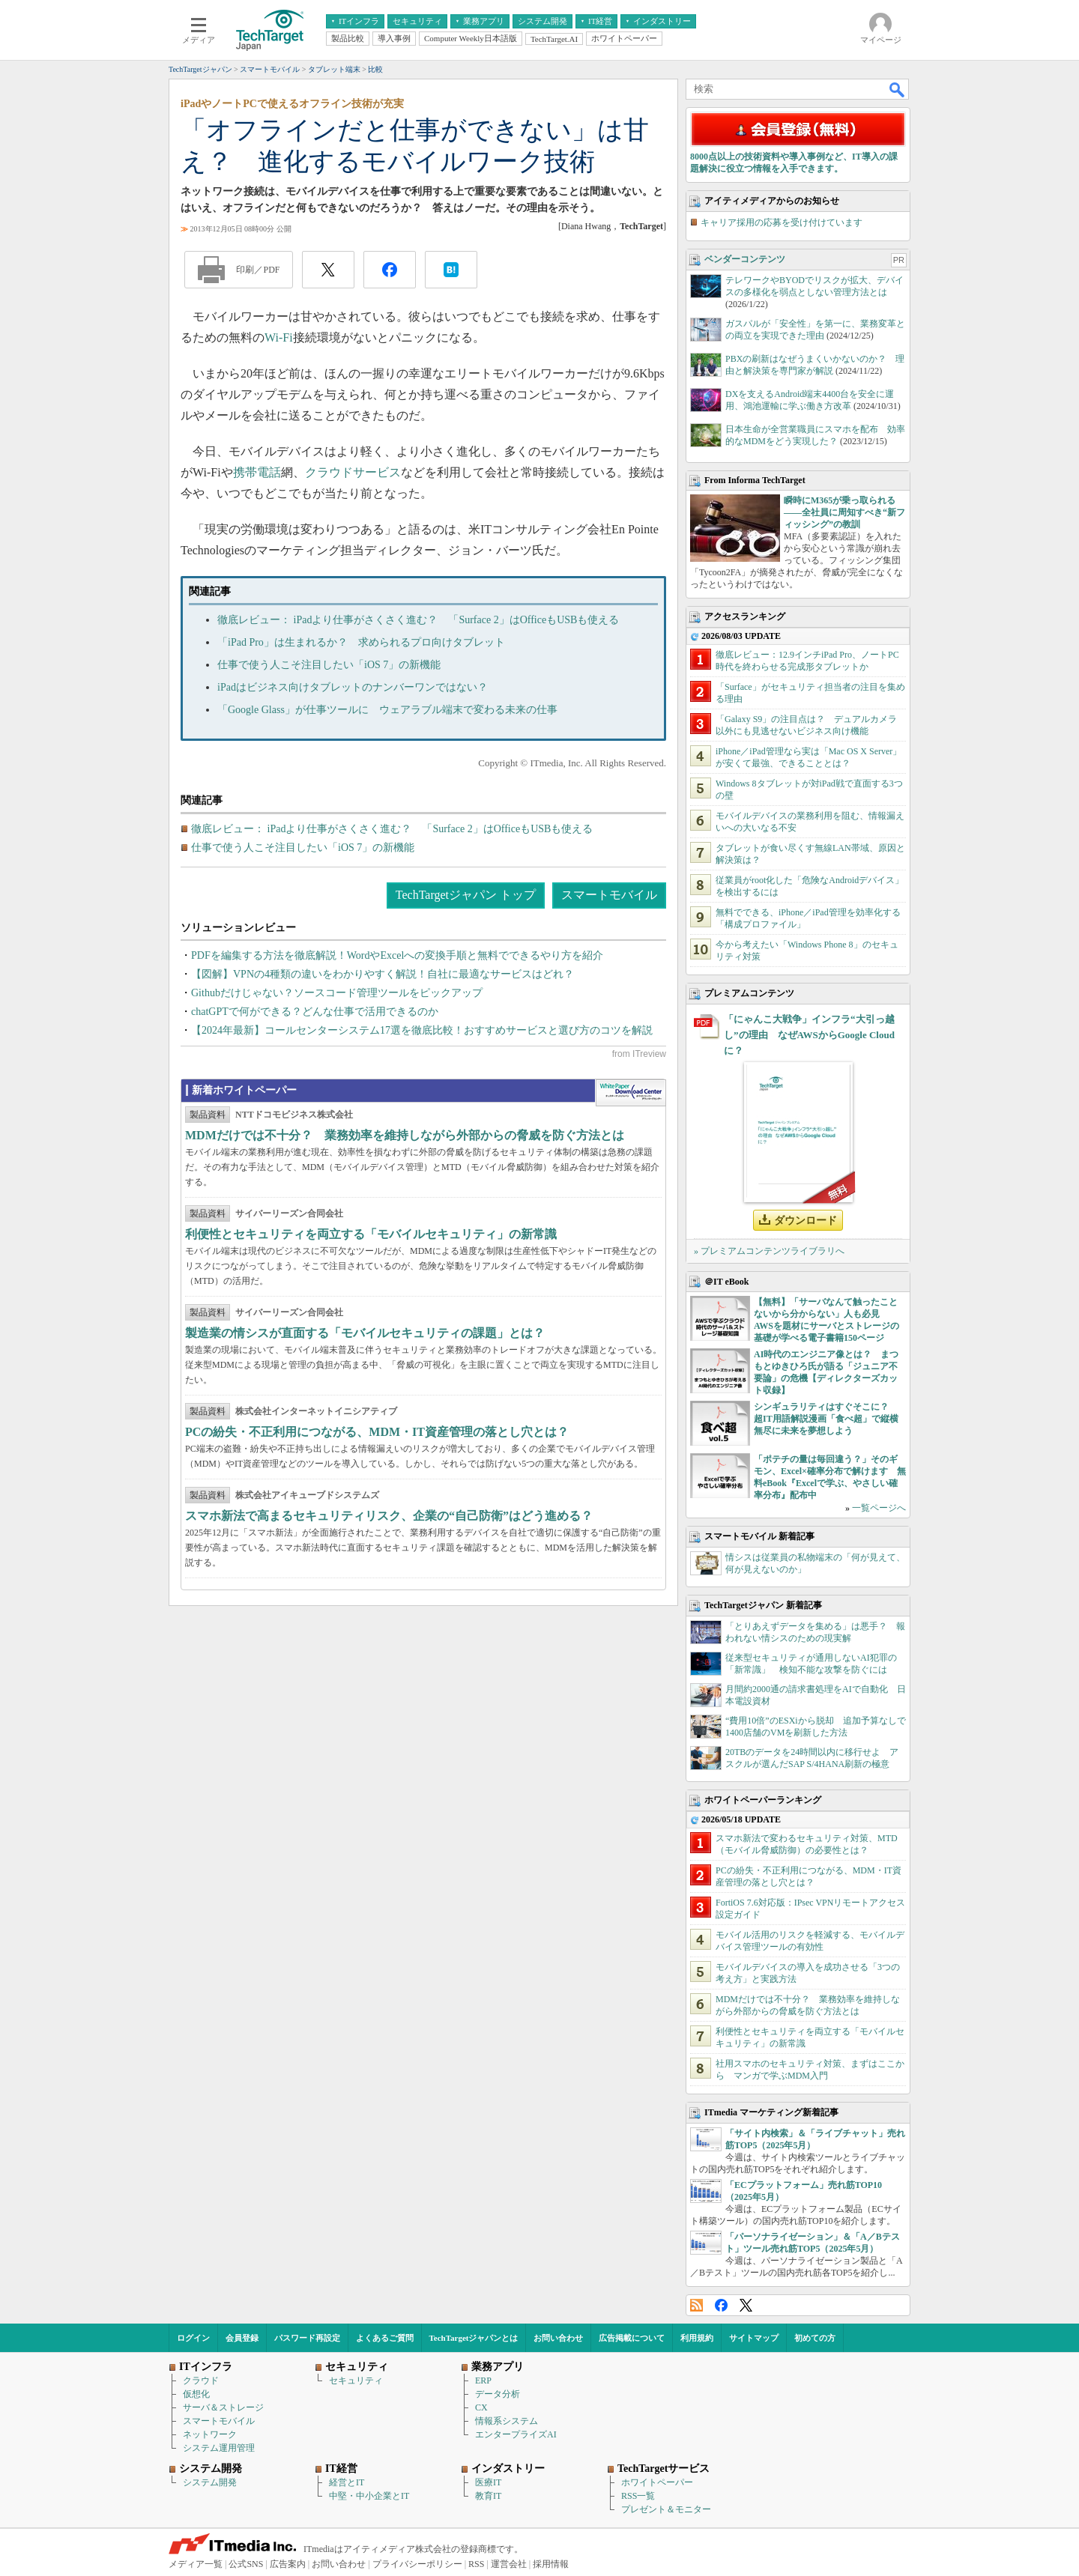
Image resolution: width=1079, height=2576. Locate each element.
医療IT (488, 2482)
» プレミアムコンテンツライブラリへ (769, 1251)
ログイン (193, 2337)
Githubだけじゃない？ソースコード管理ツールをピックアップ (337, 992)
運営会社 (509, 2564)
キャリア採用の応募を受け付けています (781, 222)
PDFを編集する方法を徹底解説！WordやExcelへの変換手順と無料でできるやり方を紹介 (397, 955)
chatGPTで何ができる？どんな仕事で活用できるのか (314, 1011)
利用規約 (696, 2337)
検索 (897, 89)
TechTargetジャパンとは (474, 2337)
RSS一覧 (638, 2496)
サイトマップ (754, 2337)
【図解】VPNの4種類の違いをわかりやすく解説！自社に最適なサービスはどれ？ (382, 974)
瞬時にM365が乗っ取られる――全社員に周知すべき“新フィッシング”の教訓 (844, 512)
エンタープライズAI (516, 2434)
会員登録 (242, 2337)
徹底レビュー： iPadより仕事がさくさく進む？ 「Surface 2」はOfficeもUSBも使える (418, 619)
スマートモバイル (609, 894)
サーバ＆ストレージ (223, 2407)
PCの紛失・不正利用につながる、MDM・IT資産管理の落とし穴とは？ (377, 1431)
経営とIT (346, 2482)
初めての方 (814, 2337)
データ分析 (497, 2394)
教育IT (488, 2496)
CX (481, 2407)
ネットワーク (210, 2434)
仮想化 (196, 2394)
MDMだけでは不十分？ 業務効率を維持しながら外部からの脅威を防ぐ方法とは (404, 1135)
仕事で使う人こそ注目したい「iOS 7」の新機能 (329, 664)
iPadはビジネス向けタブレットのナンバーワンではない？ (352, 687)
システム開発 (210, 2482)
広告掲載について (632, 2337)
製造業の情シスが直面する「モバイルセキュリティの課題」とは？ (365, 1333)
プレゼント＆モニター (666, 2509)
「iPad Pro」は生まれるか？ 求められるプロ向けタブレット (361, 642)
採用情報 (551, 2564)
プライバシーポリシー (417, 2564)
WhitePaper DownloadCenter (630, 1092)
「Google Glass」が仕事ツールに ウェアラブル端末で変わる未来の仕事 (387, 709)
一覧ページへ (879, 1508)
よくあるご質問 (385, 2337)
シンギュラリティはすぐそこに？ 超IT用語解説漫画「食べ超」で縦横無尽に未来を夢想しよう (826, 1418)
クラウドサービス (353, 472)
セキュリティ (356, 2380)
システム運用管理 (219, 2448)
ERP (483, 2380)
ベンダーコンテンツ (744, 259)
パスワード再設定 (307, 2337)
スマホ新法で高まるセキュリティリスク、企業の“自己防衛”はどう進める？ (389, 1515)
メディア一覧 (196, 2564)
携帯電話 (257, 472)
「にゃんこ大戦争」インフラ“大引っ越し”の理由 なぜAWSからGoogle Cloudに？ (809, 1034)
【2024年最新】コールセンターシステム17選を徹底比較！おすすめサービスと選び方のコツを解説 (422, 1030)
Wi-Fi (279, 337)
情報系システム (506, 2421)
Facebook (721, 2305)
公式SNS (246, 2564)
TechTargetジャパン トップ (466, 894)
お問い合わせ (558, 2337)
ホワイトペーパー (657, 2482)
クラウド (201, 2380)
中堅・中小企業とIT (369, 2496)
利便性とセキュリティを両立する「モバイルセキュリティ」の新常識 (371, 1234)
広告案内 (288, 2564)
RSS (696, 2305)
